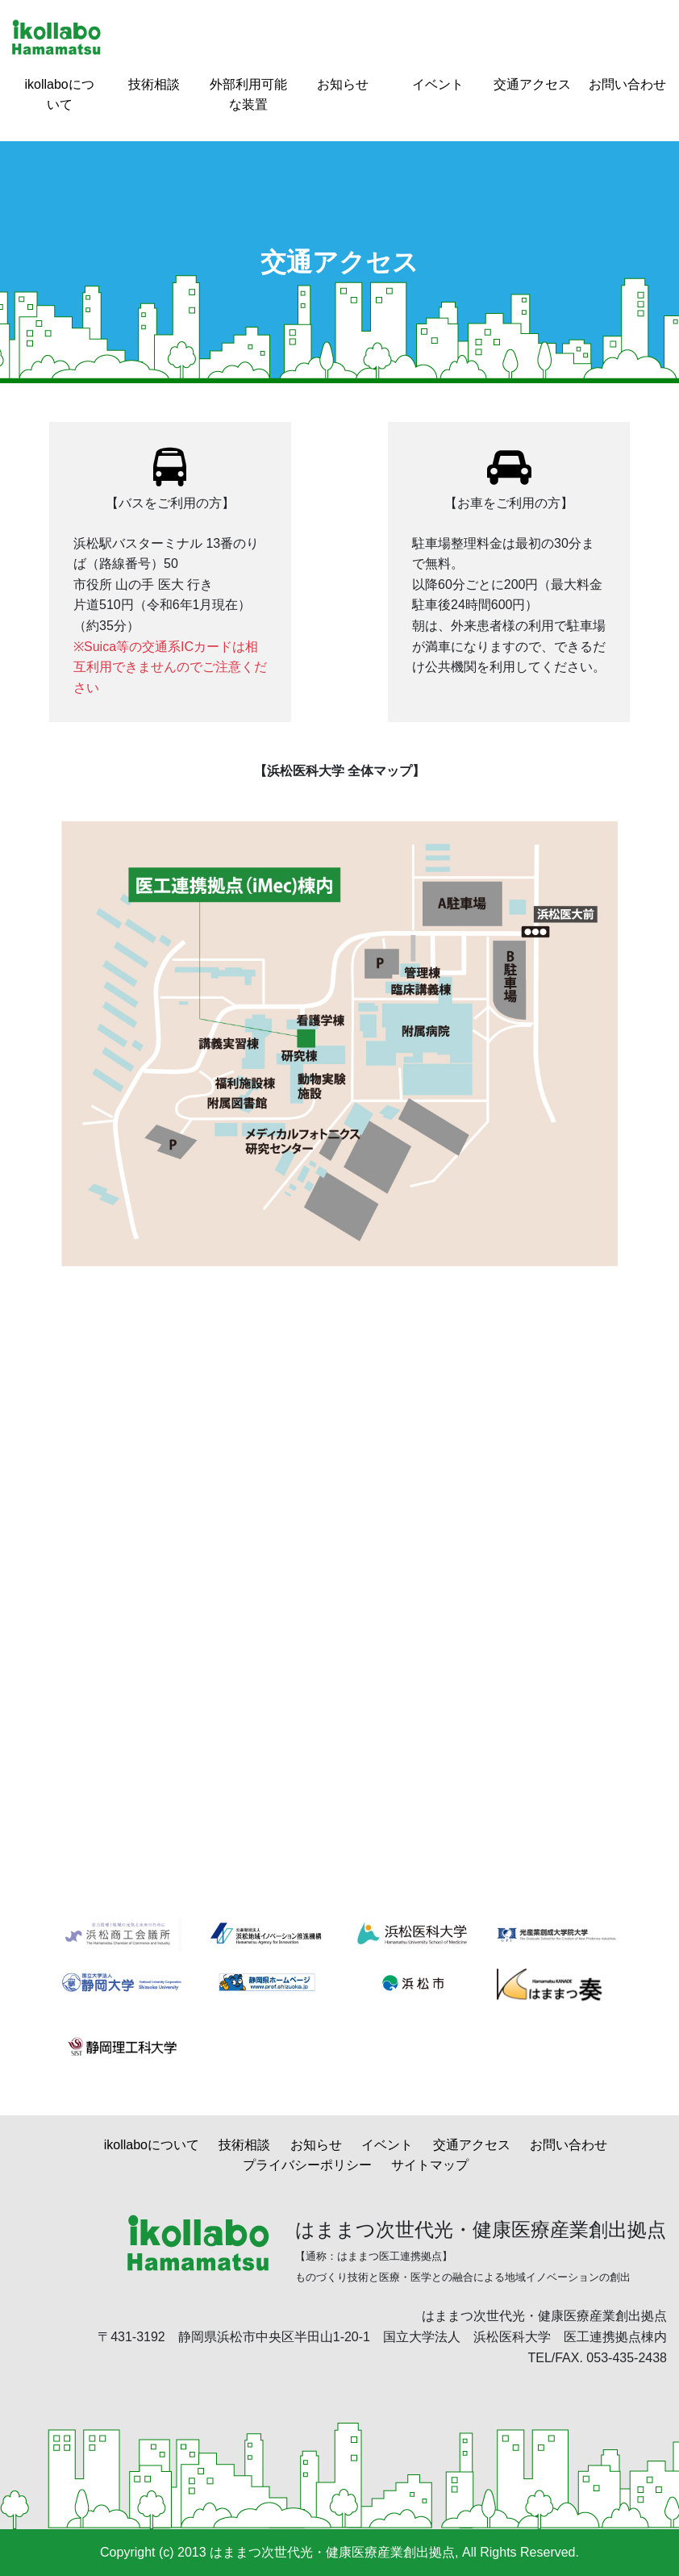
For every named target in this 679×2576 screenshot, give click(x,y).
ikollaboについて (151, 2145)
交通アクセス (532, 84)
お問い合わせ (627, 84)
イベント (438, 84)
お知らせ (343, 84)
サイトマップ (430, 2165)
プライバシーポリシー (307, 2165)
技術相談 (154, 84)
